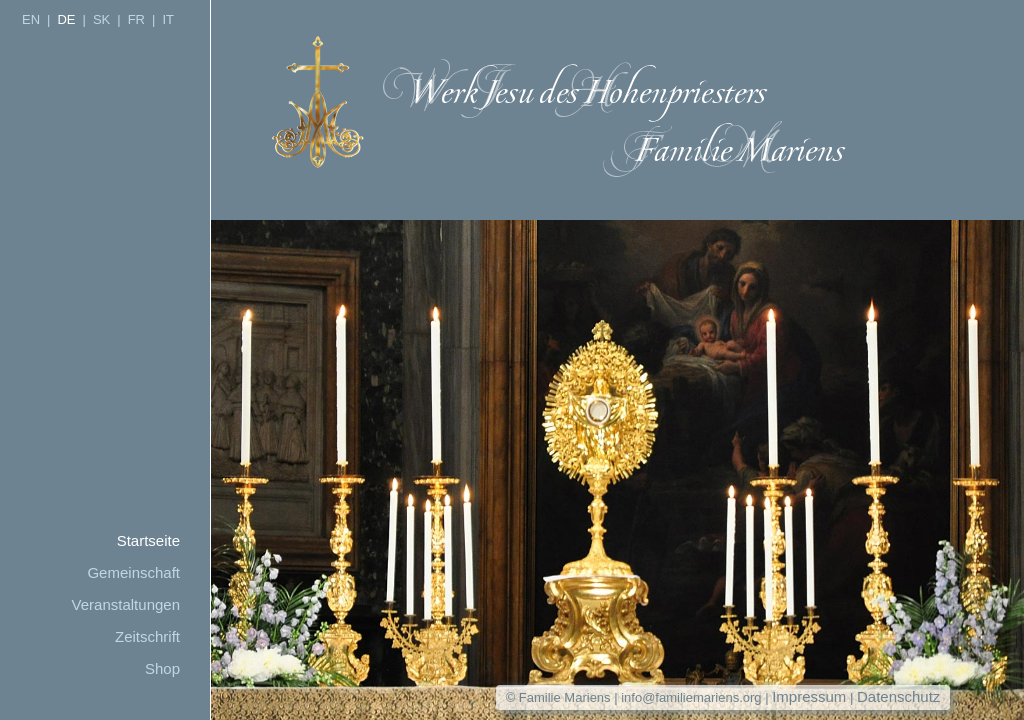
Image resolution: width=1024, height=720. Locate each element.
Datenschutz (898, 696)
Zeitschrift (147, 636)
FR (136, 19)
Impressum (809, 696)
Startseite (148, 540)
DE (66, 19)
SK (101, 19)
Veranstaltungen (126, 604)
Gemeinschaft (133, 572)
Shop (162, 668)
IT (168, 19)
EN (31, 19)
